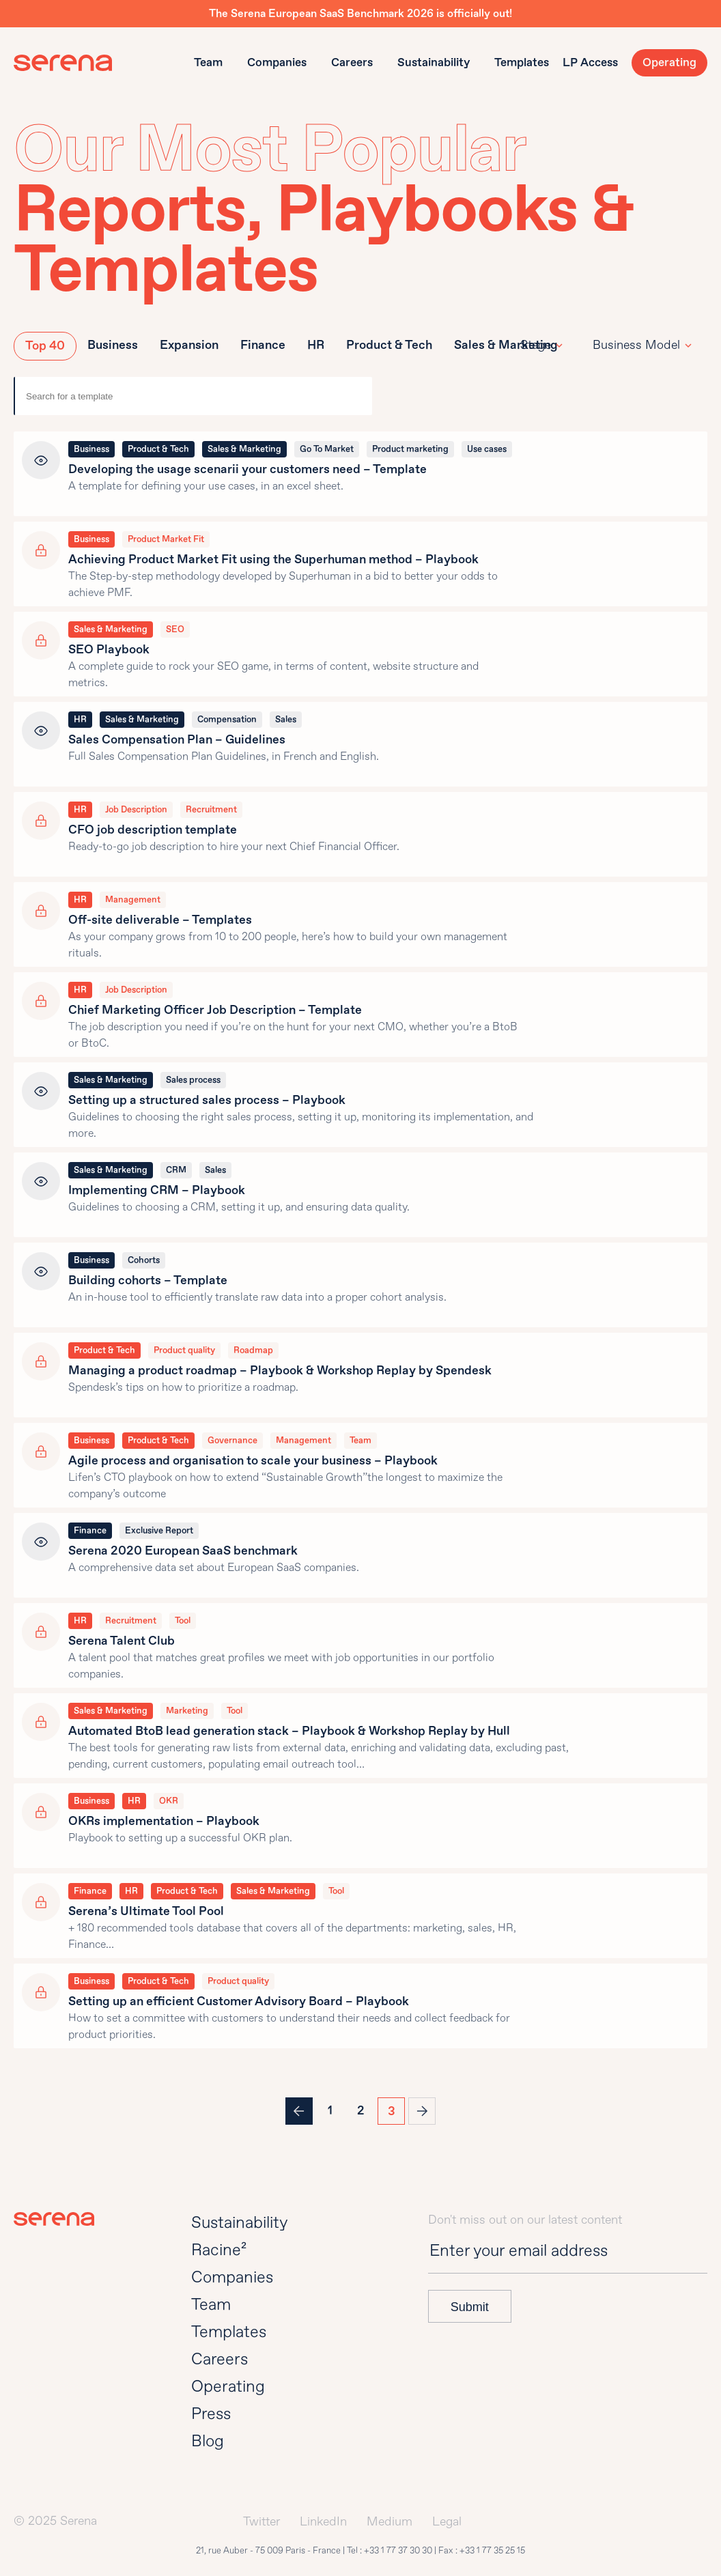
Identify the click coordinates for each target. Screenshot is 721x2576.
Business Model (636, 345)
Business (112, 345)
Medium (389, 2522)
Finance (262, 345)
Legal (447, 2522)
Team (208, 62)
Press (211, 2414)
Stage (535, 345)
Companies (277, 62)
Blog (207, 2441)
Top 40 (45, 346)
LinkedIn (323, 2522)
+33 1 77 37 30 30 (398, 2550)
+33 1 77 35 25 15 (492, 2550)
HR (315, 345)
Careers (352, 62)
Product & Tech (389, 345)
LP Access (590, 62)
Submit (470, 2307)
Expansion (189, 345)
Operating (669, 62)
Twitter (261, 2522)
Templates (521, 62)
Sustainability (433, 62)
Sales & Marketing (506, 345)
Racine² (218, 2250)
